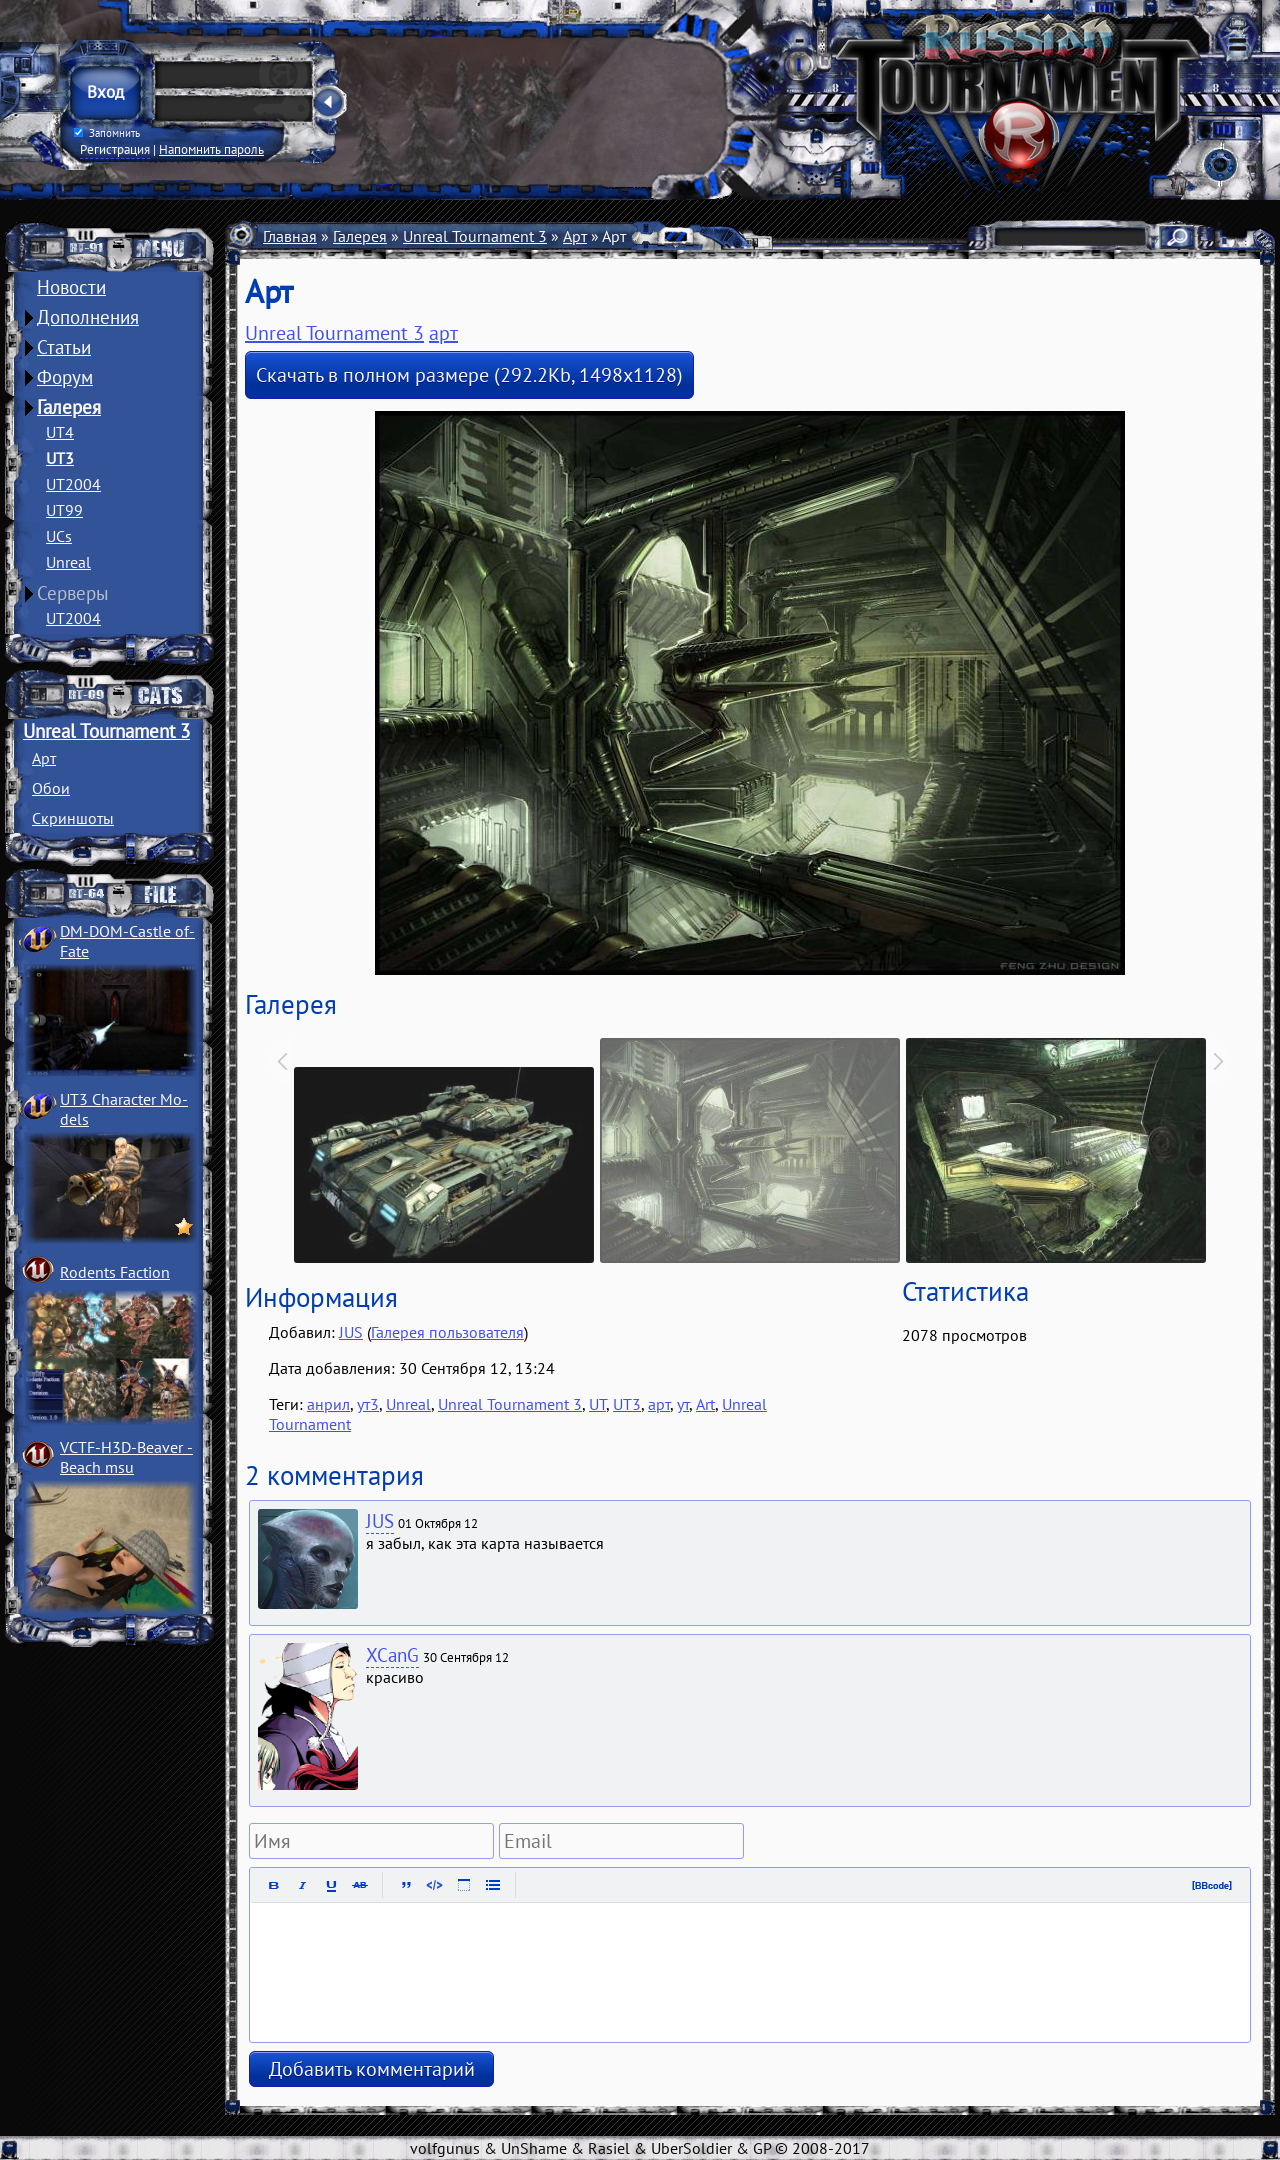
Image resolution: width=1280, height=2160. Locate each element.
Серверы (73, 593)
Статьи (64, 347)
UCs (59, 536)
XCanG (392, 1655)
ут (683, 1404)
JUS (351, 1332)
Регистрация (115, 149)
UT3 (60, 458)
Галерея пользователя (447, 1332)
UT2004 (73, 484)
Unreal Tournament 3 (106, 731)
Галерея (69, 407)
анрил (328, 1404)
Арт (44, 758)
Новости (71, 287)
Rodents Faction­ (115, 1272)
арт (443, 333)
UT (597, 1404)
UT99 (64, 510)
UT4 (60, 432)
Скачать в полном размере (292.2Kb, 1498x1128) (469, 375)
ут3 (368, 1404)
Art (705, 1404)
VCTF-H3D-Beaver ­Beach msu (126, 1457)
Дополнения (88, 317)
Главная (290, 236)
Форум (65, 377)
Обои (51, 788)
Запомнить (107, 133)
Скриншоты (73, 818)
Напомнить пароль (211, 149)
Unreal (68, 562)
